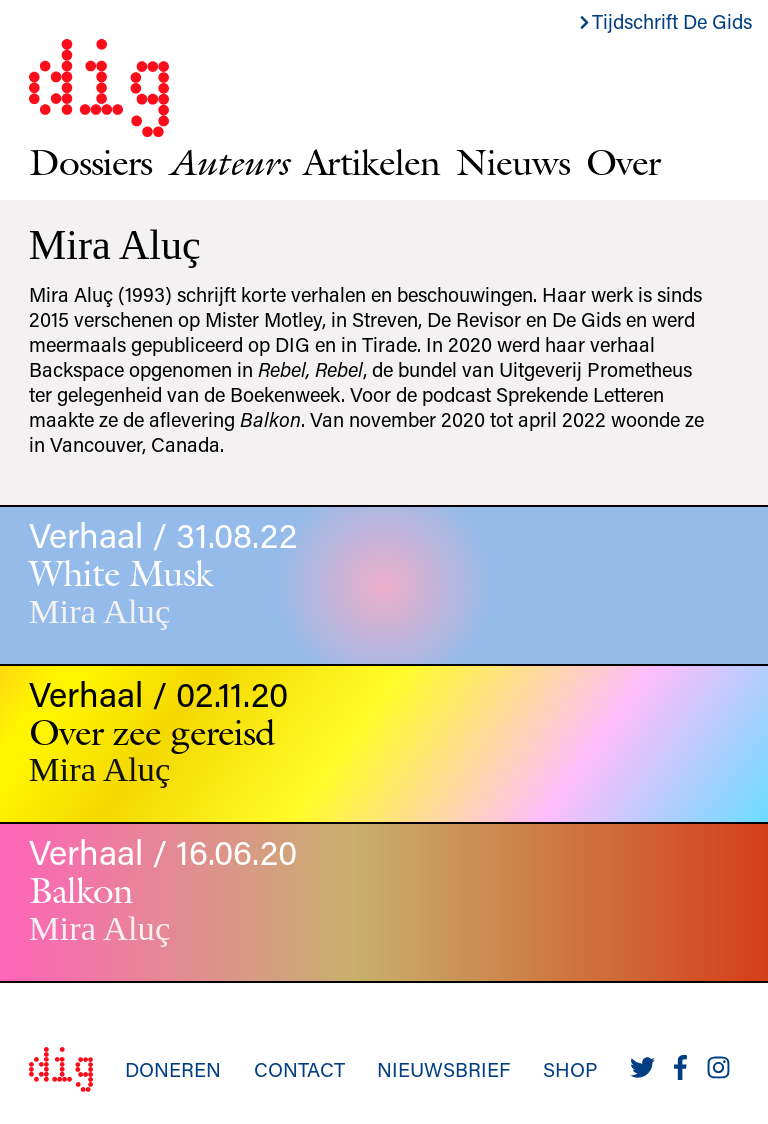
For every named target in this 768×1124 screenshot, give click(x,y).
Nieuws (512, 161)
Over (623, 161)
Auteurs (227, 161)
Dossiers (91, 161)
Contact (299, 1069)
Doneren (173, 1069)
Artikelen (372, 161)
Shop (570, 1069)
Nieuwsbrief (443, 1069)
